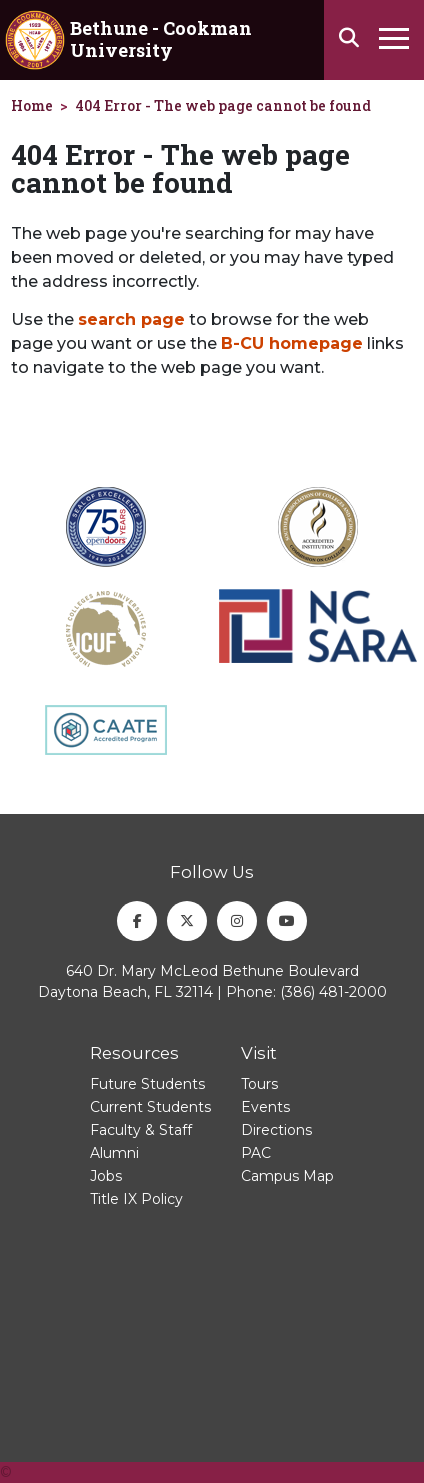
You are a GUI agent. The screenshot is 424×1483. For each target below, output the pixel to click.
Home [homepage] (32, 105)
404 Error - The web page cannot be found (223, 105)
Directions (276, 1130)
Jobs (106, 1176)
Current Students (150, 1107)
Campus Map (287, 1176)
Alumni (114, 1153)
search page (131, 319)
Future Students (147, 1084)
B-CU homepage (292, 343)
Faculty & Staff (141, 1130)
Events (265, 1107)
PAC (256, 1153)
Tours (259, 1084)
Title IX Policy (136, 1199)
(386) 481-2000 (333, 992)
